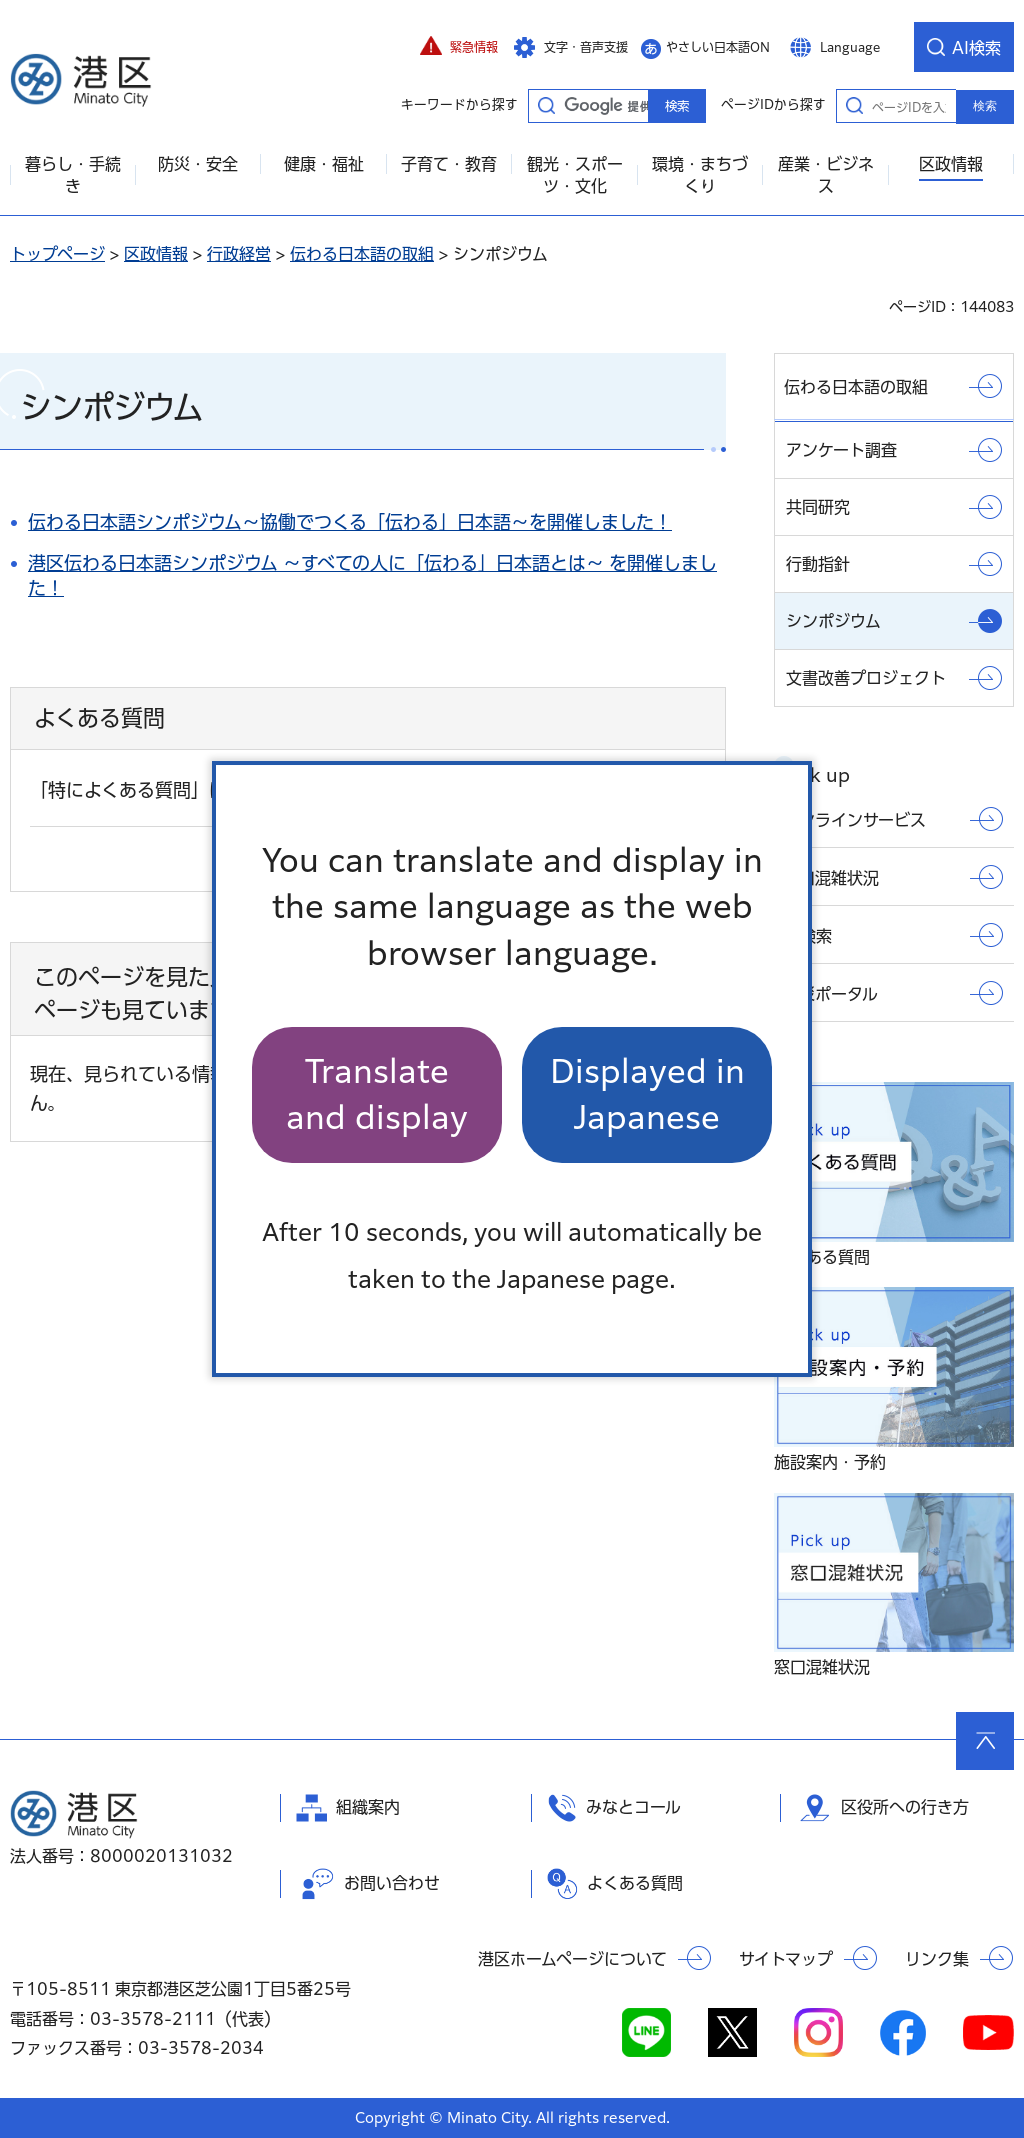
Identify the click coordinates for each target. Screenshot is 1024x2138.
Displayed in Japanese (647, 1094)
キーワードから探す (546, 105)
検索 (985, 106)
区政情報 (156, 254)
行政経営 (239, 254)
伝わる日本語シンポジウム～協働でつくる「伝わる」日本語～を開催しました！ (350, 522)
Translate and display (377, 1094)
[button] (459, 47)
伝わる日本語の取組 (362, 254)
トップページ (57, 254)
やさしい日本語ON (718, 47)
